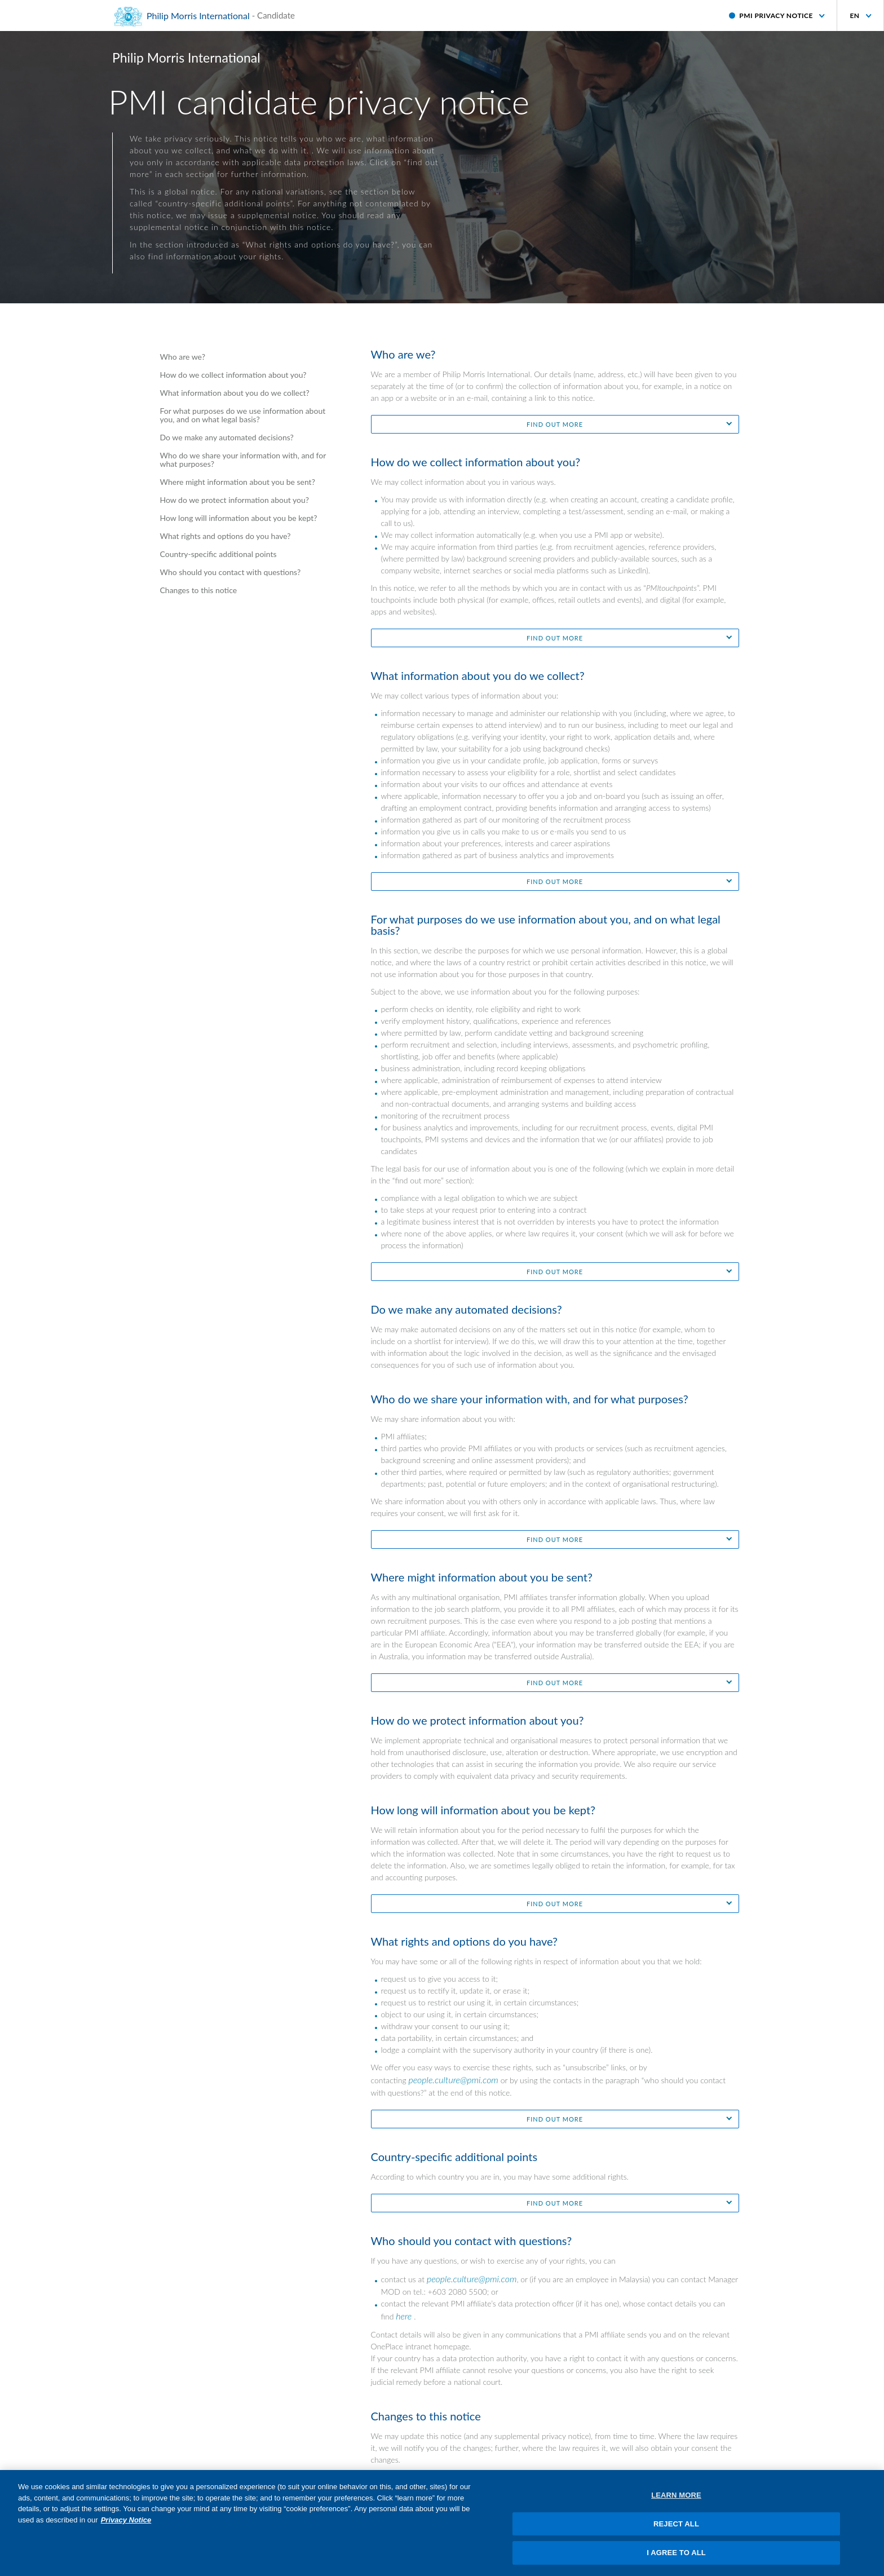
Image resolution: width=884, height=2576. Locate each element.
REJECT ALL (676, 2530)
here (404, 2315)
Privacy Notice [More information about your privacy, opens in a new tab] (126, 2526)
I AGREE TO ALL (676, 2559)
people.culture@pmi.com (453, 2079)
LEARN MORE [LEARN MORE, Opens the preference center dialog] (676, 2502)
